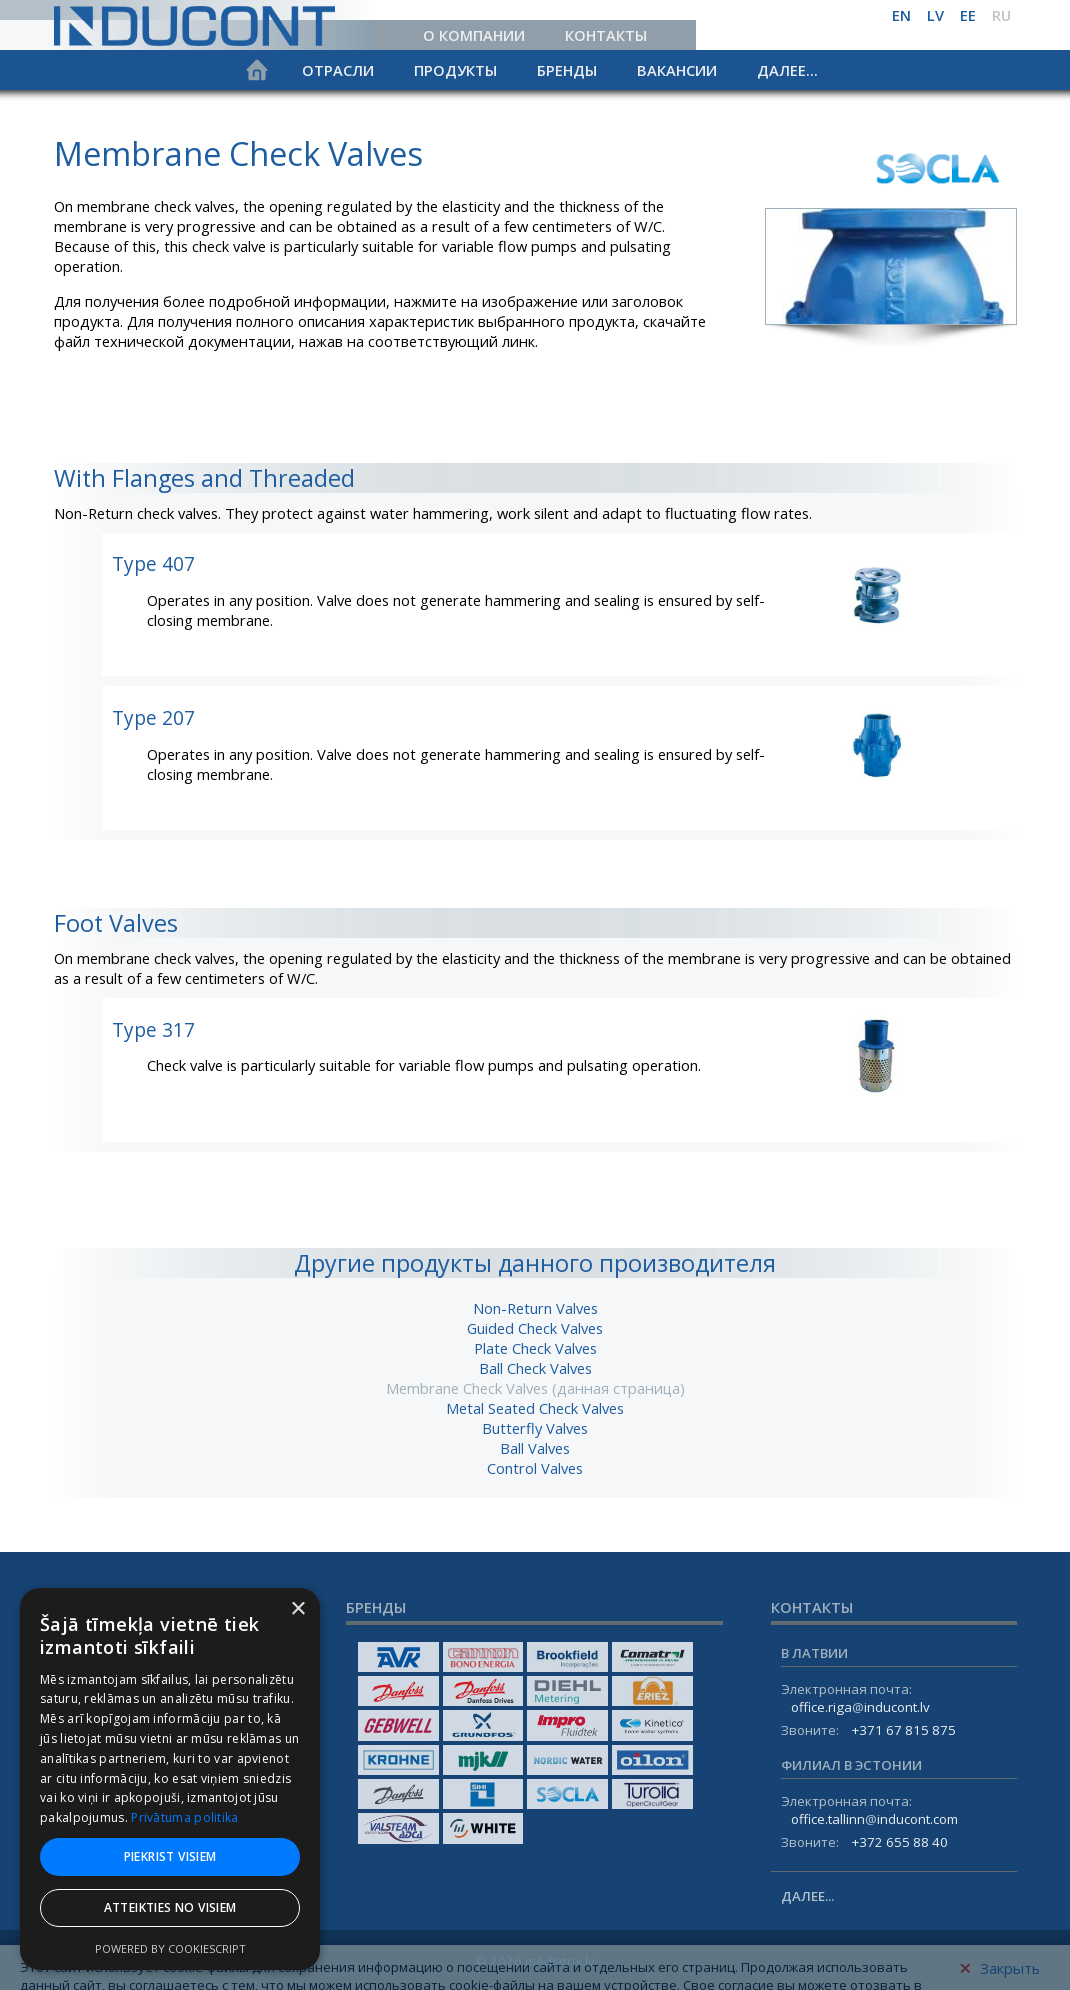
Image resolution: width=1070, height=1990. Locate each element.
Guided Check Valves (535, 1328)
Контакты (606, 35)
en (901, 15)
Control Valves (535, 1468)
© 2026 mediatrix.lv (535, 1961)
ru (1001, 15)
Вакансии (677, 70)
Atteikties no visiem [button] (170, 1907)
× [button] (297, 1609)
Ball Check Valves (535, 1368)
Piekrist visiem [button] (170, 1856)
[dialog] (170, 1779)
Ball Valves (535, 1448)
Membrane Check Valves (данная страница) (535, 1388)
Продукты (455, 70)
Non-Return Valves (535, 1308)
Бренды (567, 70)
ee (968, 15)
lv (935, 15)
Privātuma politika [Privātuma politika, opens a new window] (184, 1817)
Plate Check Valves (535, 1348)
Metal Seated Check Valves (535, 1408)
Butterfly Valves (535, 1428)
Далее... (787, 70)
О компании (474, 35)
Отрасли (338, 70)
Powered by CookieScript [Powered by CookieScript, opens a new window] (170, 1948)
